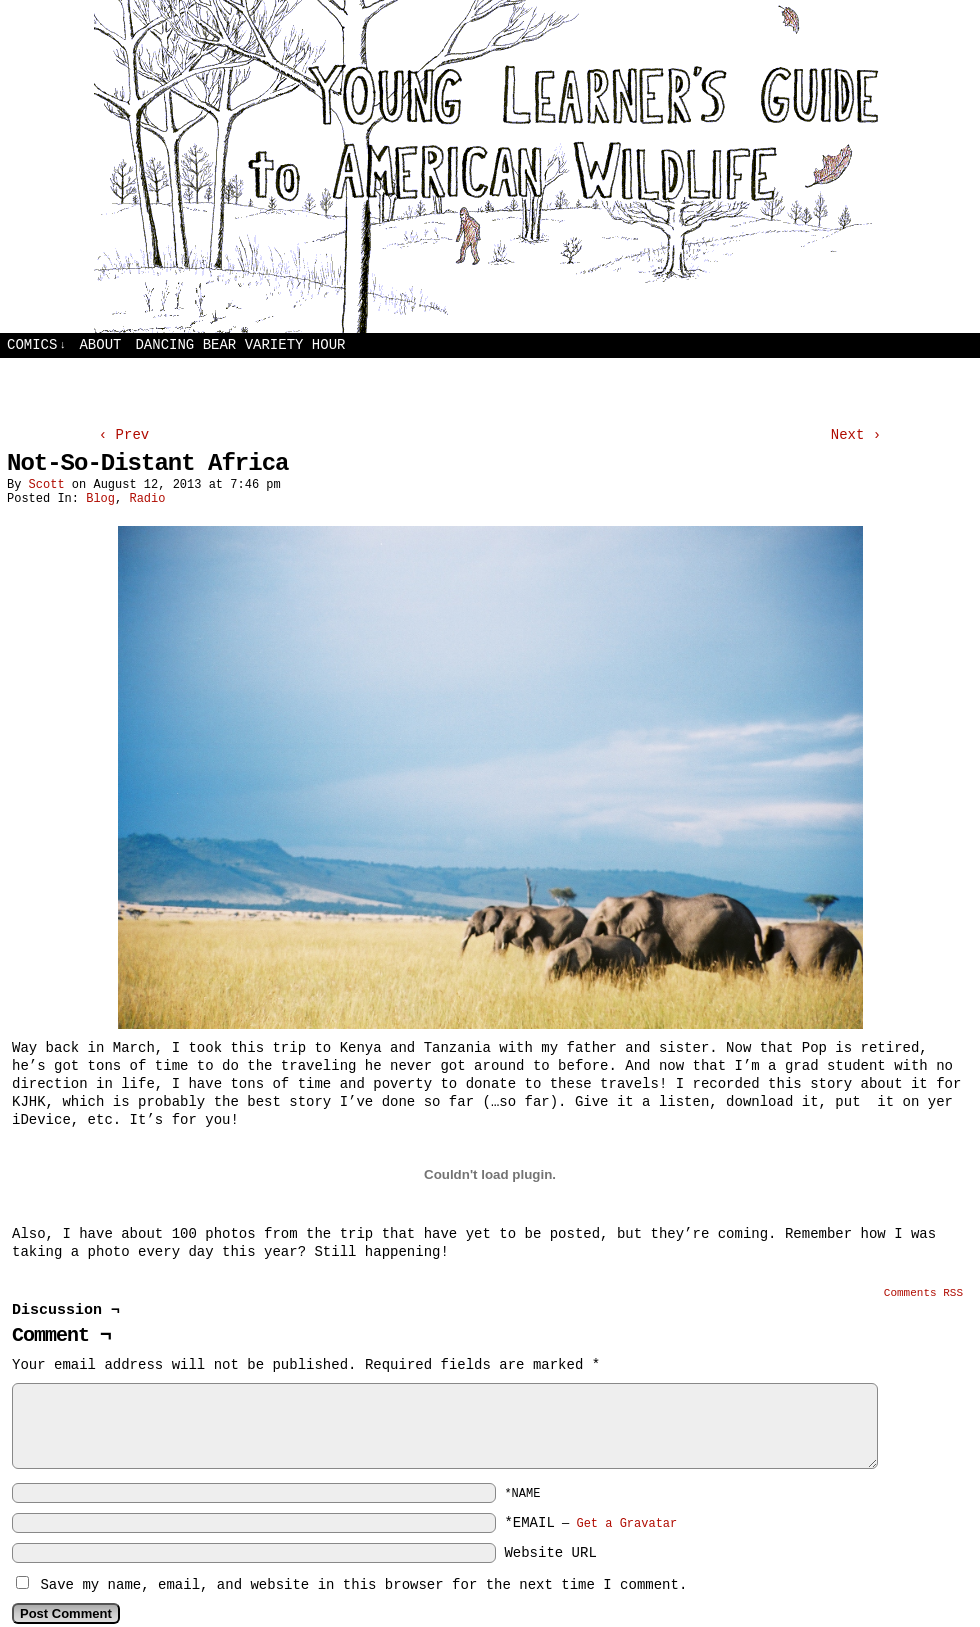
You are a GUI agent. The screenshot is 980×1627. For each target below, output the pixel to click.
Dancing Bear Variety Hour (240, 345)
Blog (100, 499)
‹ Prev (124, 435)
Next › (856, 435)
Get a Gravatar (626, 1524)
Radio (147, 499)
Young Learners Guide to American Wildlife (490, 166)
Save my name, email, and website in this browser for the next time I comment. (363, 1585)
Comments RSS (923, 1293)
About (100, 345)
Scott (47, 485)
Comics (36, 345)
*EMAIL (590, 1523)
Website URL (550, 1553)
